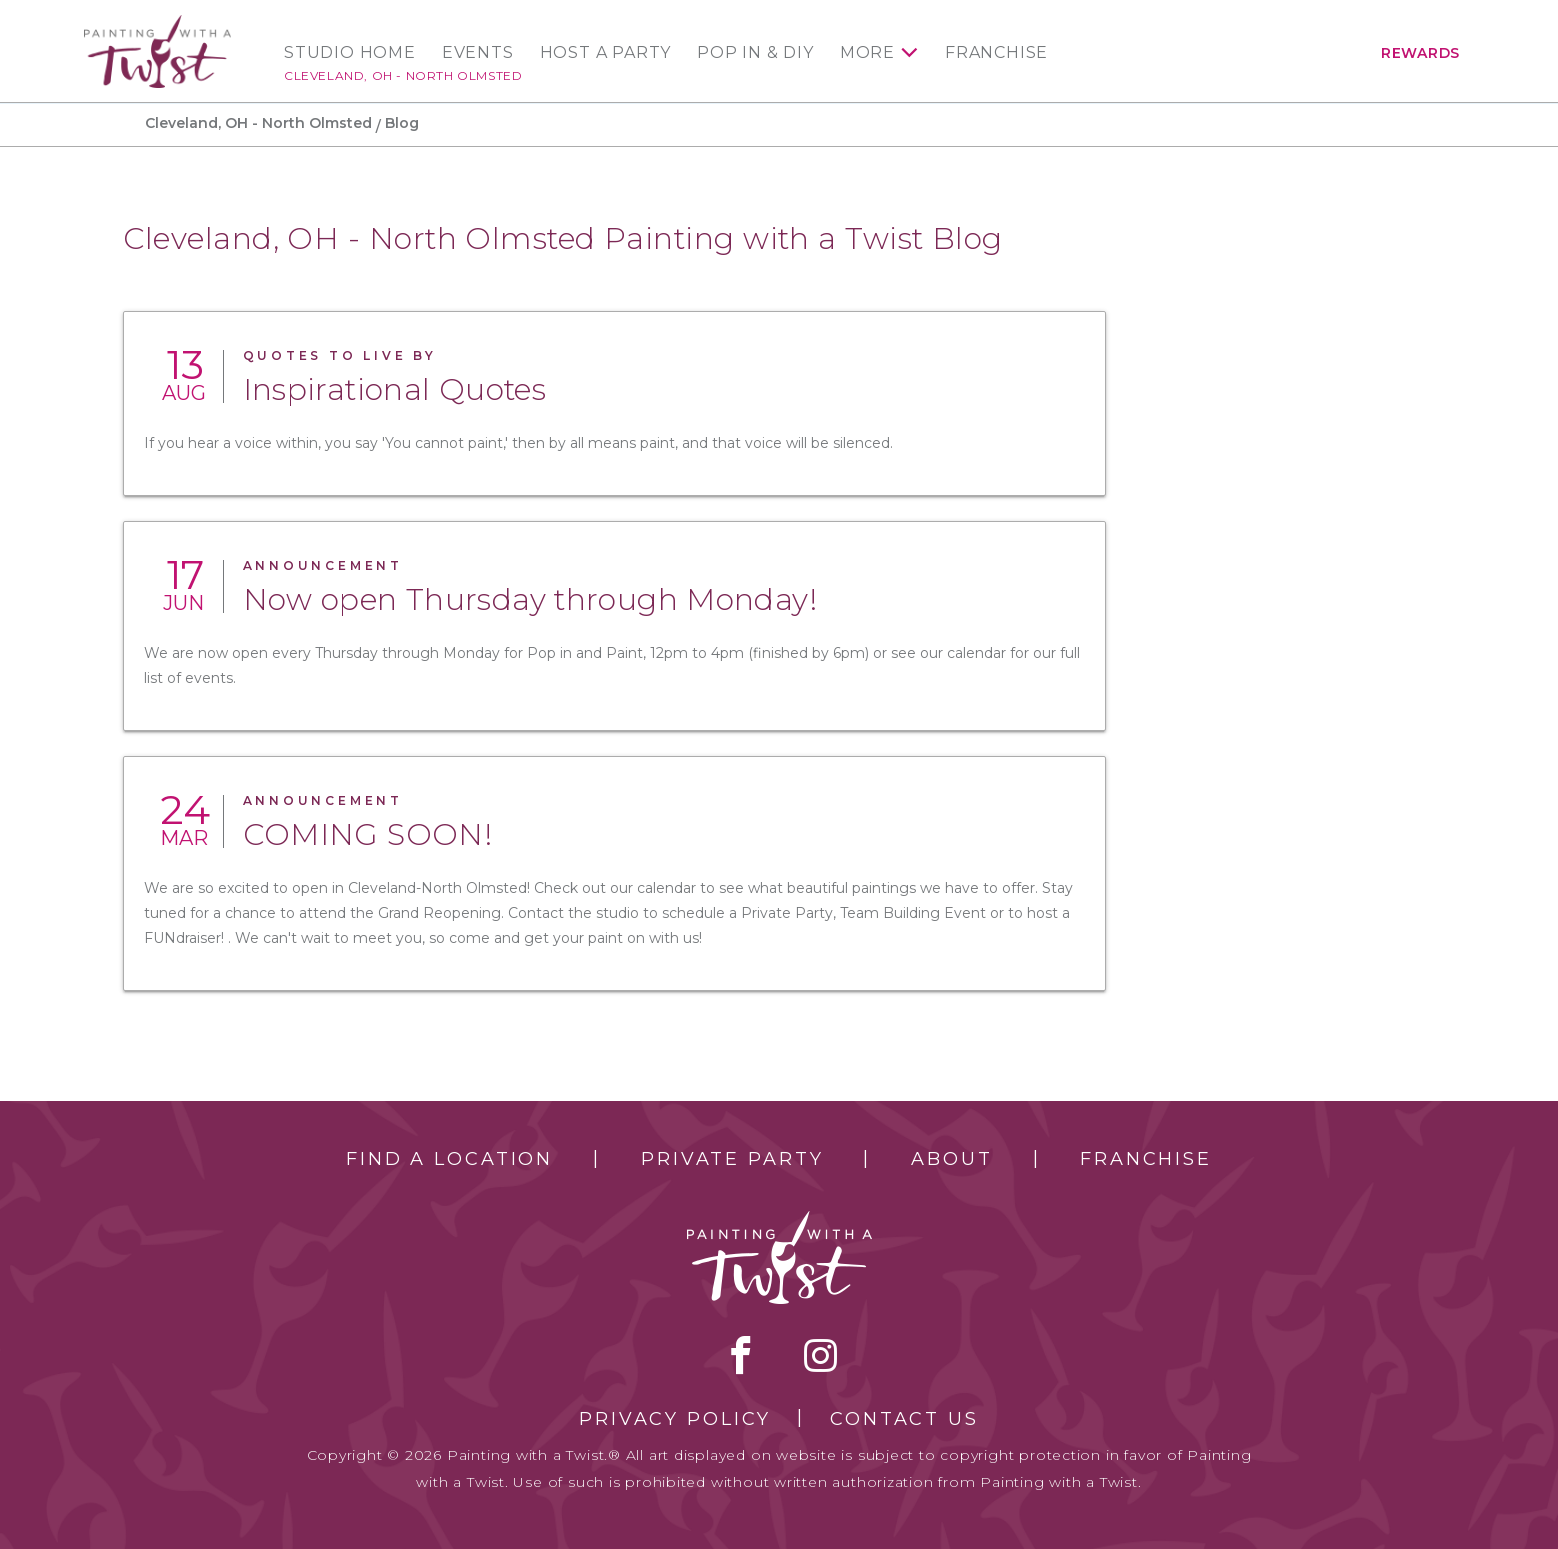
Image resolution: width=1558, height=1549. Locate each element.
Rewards (1420, 53)
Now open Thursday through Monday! (530, 599)
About (951, 1159)
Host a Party (606, 53)
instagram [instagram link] (820, 1355)
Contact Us (904, 1419)
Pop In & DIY (755, 53)
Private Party (732, 1159)
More (867, 53)
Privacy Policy (675, 1419)
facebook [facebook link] (741, 1355)
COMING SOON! (368, 834)
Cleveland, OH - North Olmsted (403, 75)
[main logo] (157, 23)
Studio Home (350, 53)
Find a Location (449, 1159)
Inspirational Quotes (395, 389)
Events (478, 53)
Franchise (996, 53)
